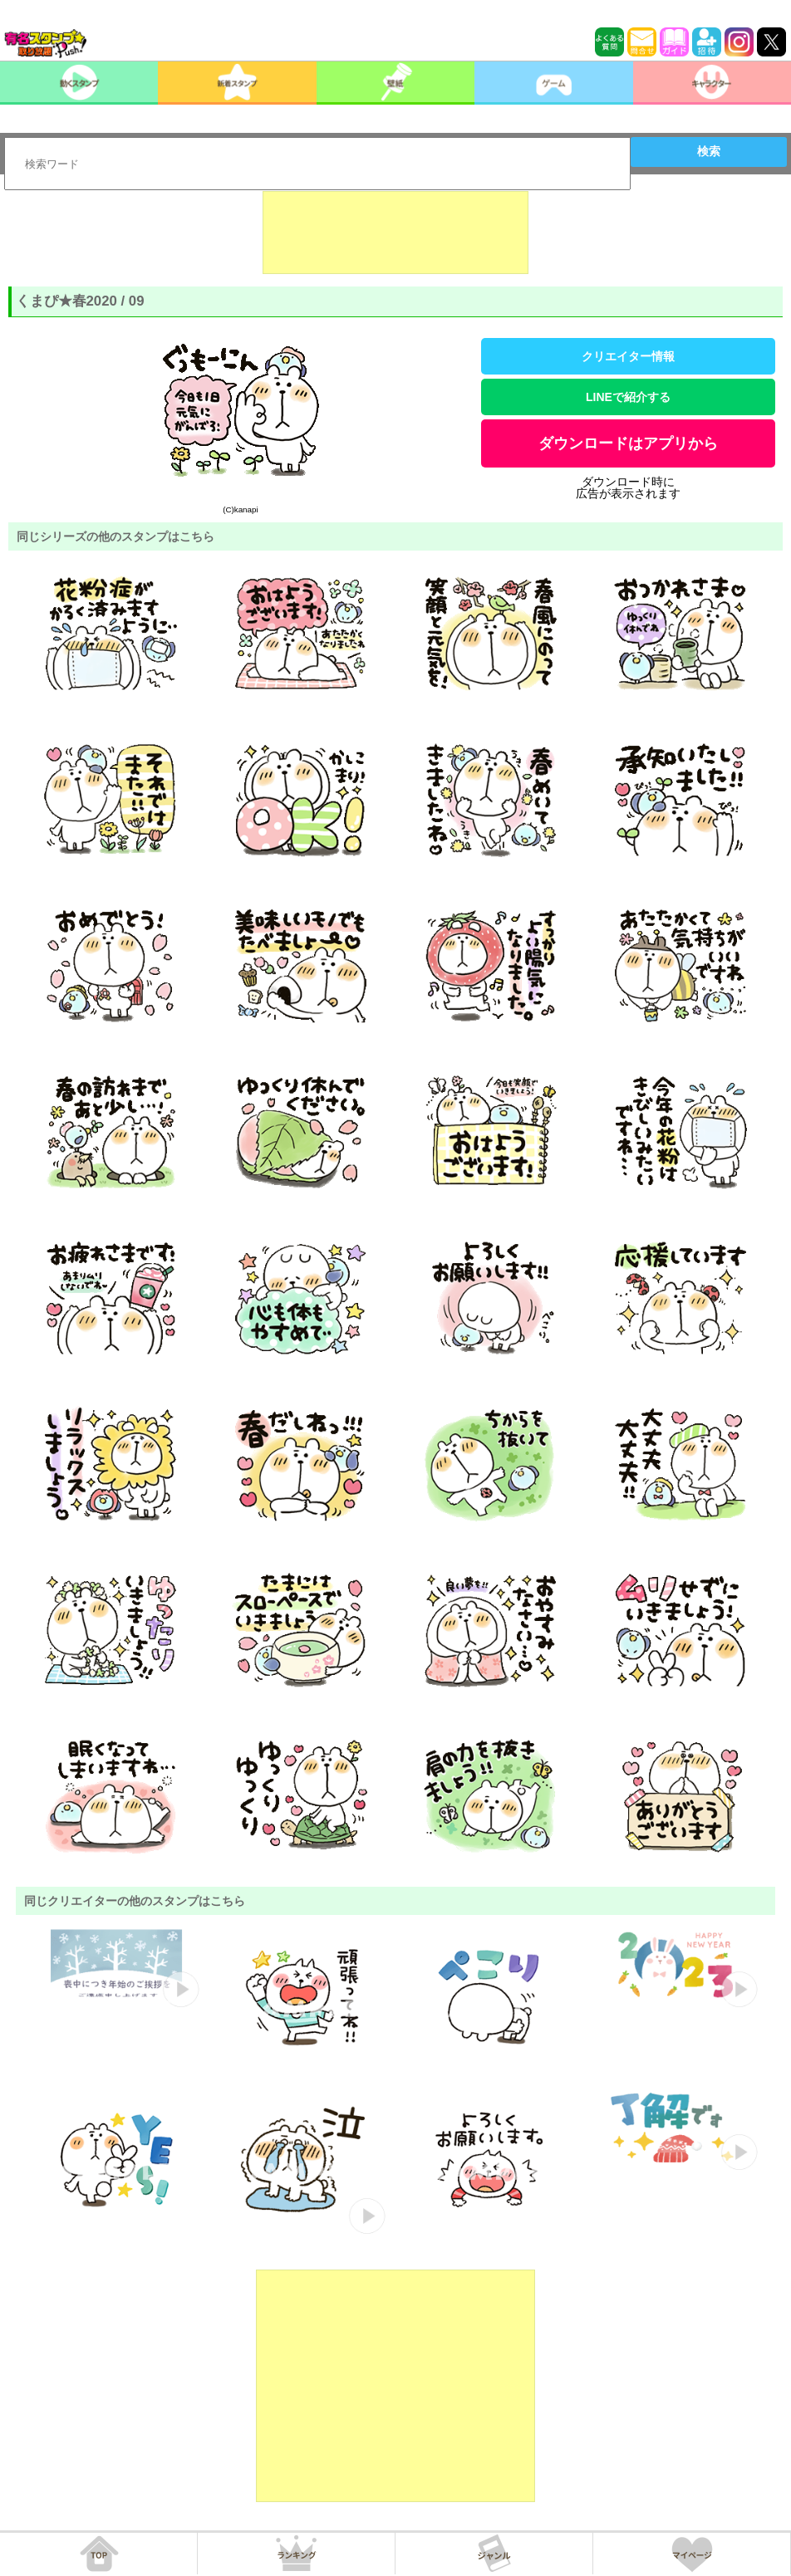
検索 (708, 151)
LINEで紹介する (628, 397)
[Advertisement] (395, 232)
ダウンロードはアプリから (628, 443)
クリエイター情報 (628, 356)
